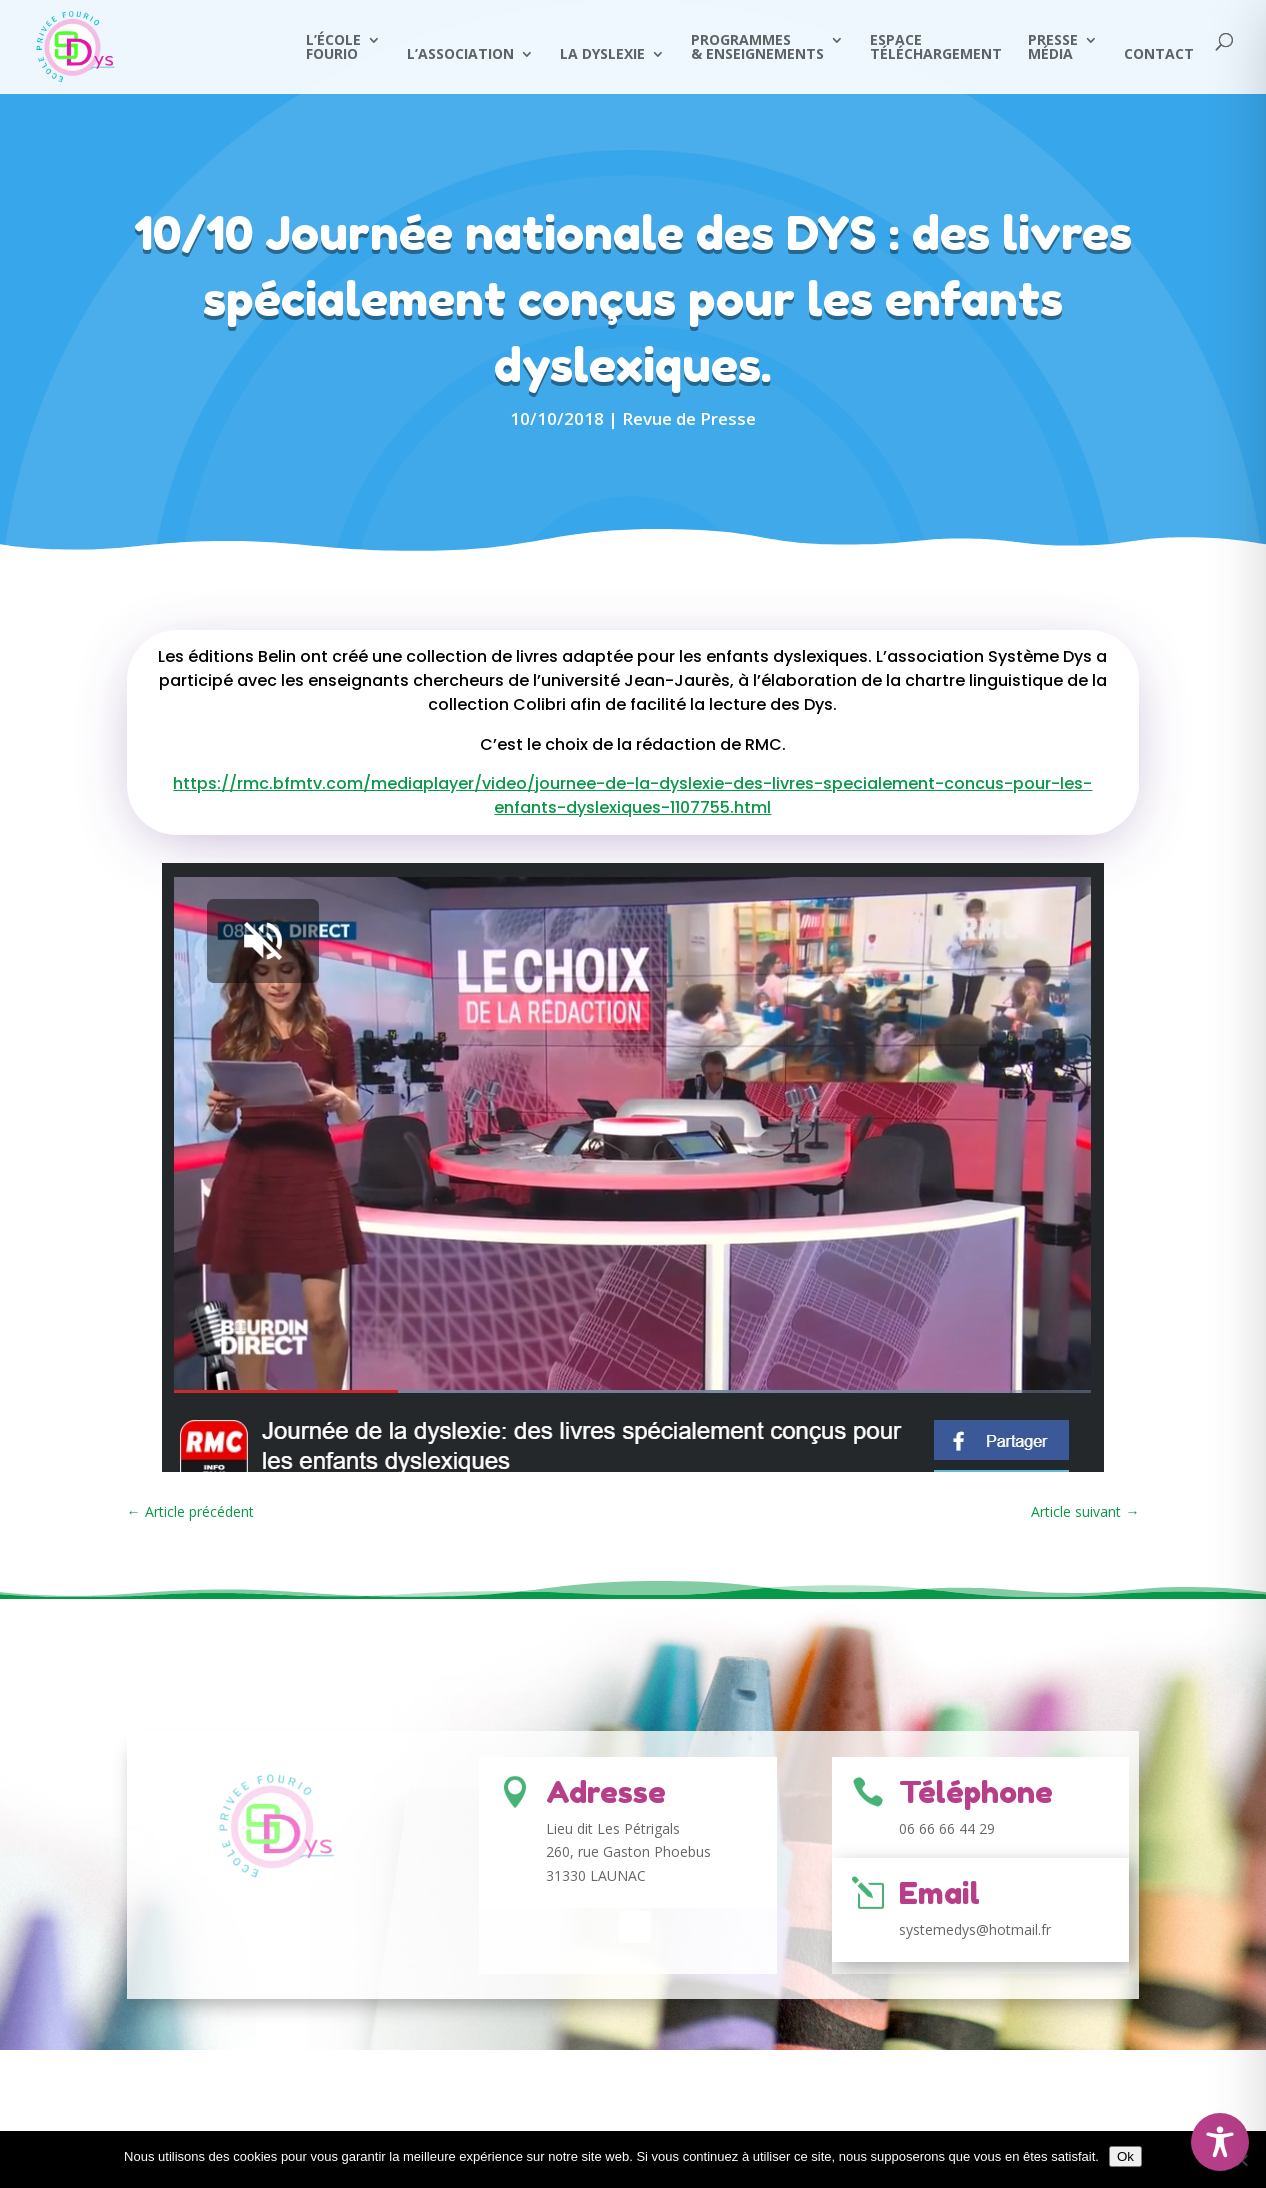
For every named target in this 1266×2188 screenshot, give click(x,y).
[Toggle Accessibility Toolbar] (1220, 2142)
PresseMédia (1053, 48)
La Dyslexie (602, 55)
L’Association (460, 55)
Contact (1159, 55)
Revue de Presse (689, 418)
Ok (1125, 2156)
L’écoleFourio (333, 48)
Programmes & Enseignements (757, 48)
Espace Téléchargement (936, 48)
